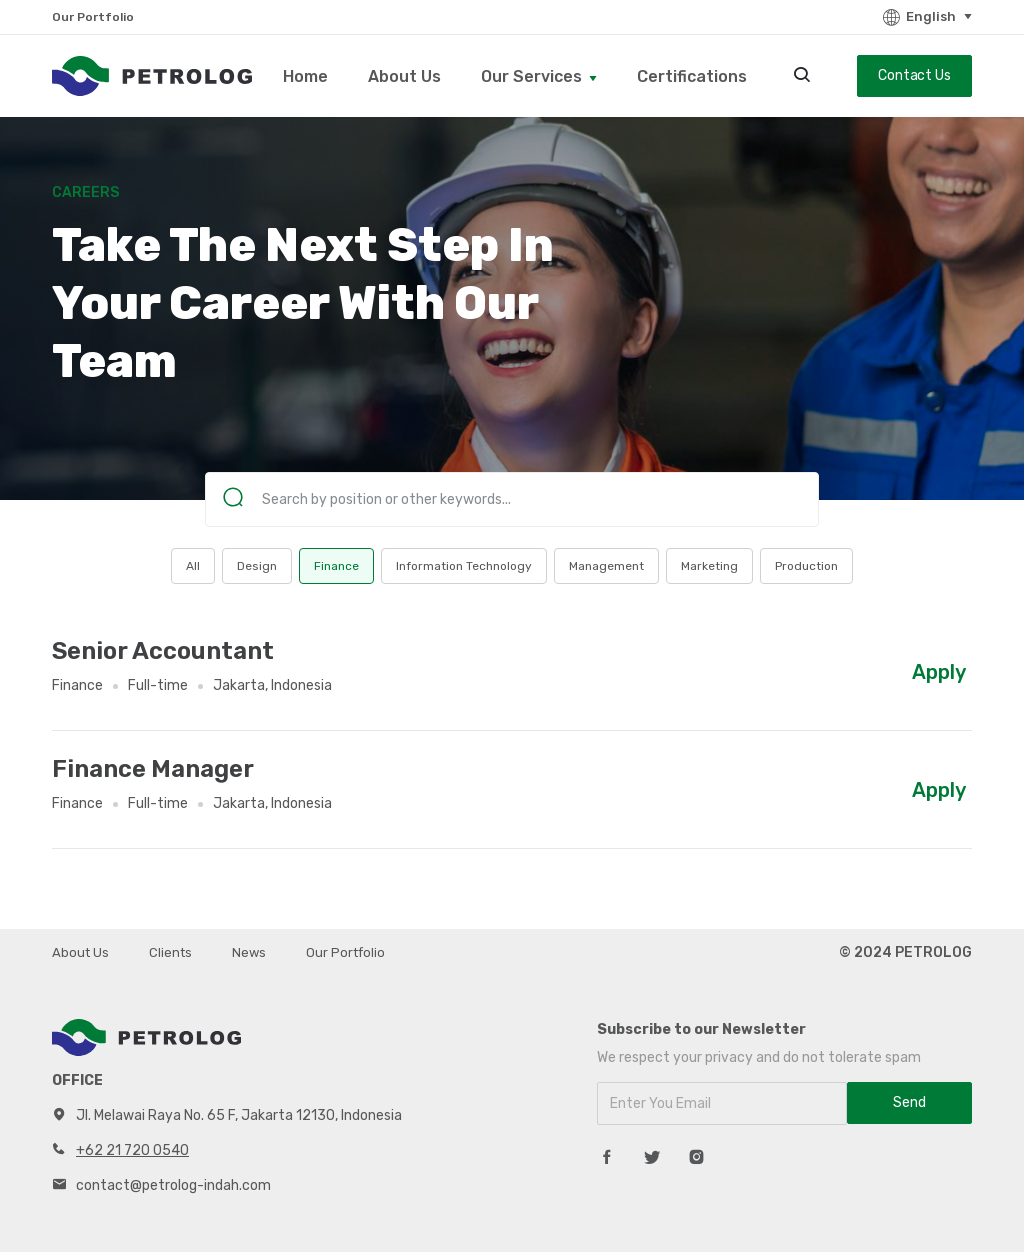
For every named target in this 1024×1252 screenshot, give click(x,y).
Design (257, 566)
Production (806, 566)
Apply (939, 672)
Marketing (709, 566)
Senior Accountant (163, 651)
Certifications (692, 76)
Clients (170, 952)
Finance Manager (153, 769)
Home (305, 76)
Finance (336, 566)
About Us (404, 76)
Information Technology (464, 566)
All (193, 566)
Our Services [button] (533, 76)
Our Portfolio (93, 17)
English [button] (918, 17)
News (249, 952)
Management (606, 566)
